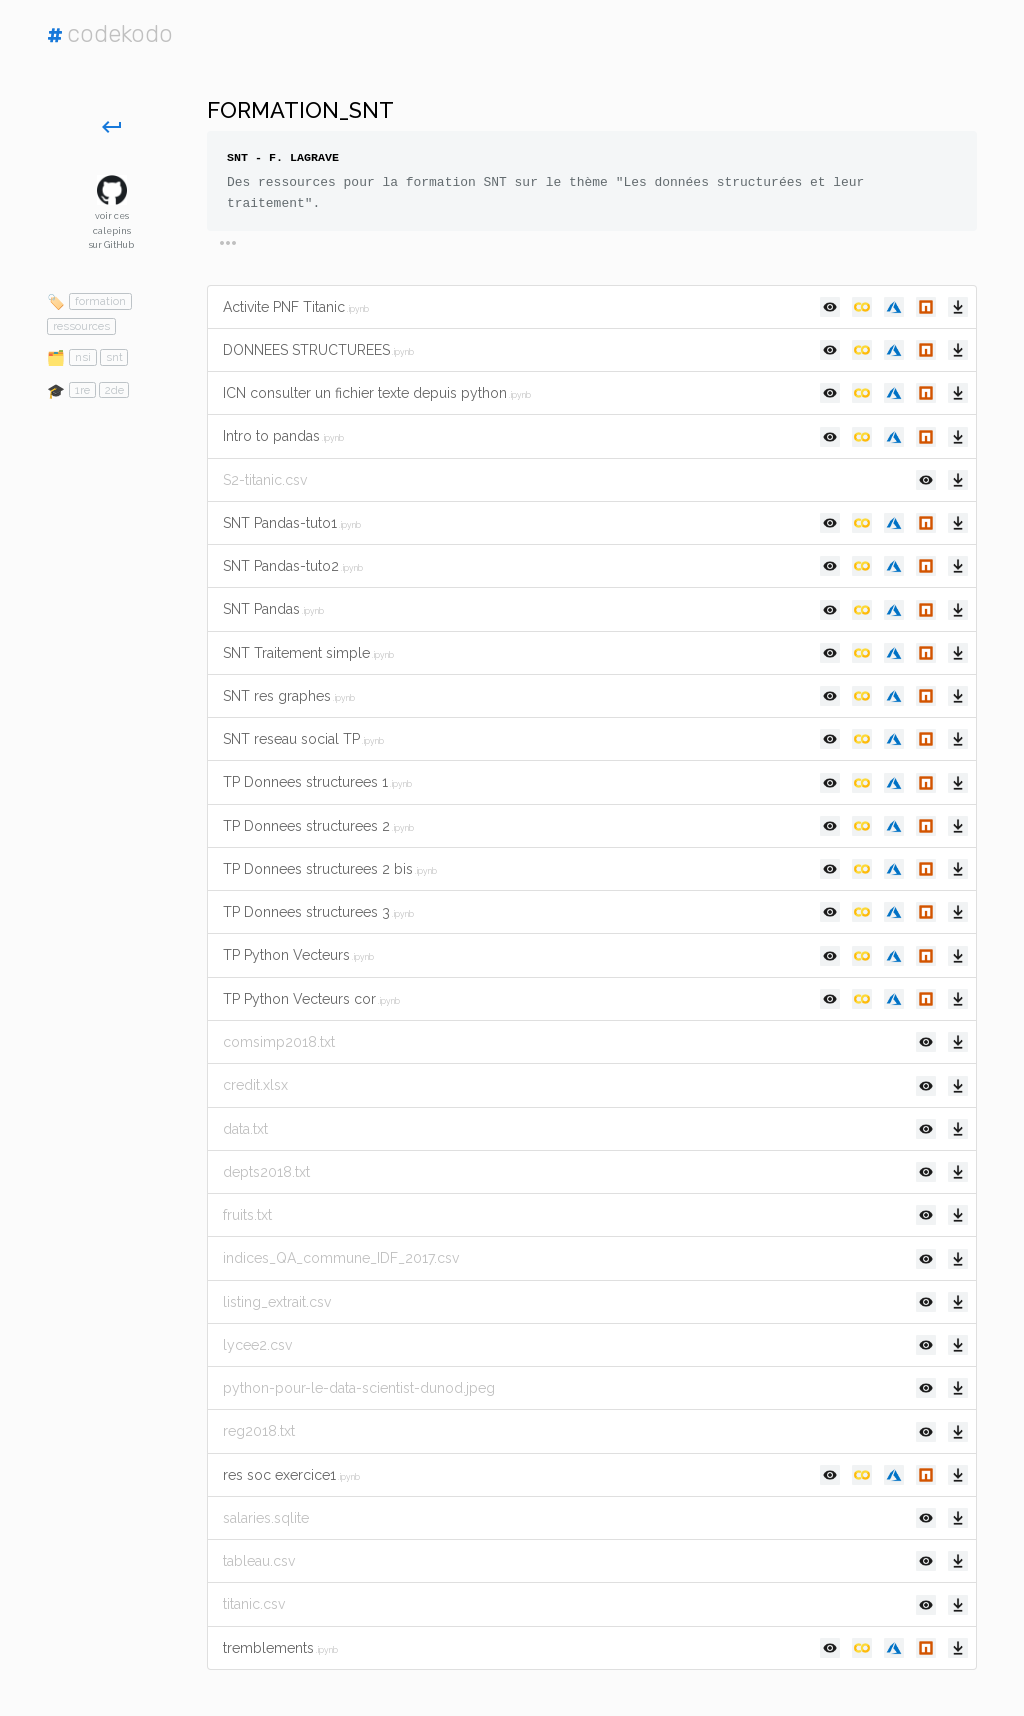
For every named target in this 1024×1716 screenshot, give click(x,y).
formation (100, 301)
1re (82, 390)
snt (114, 357)
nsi (83, 357)
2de (114, 390)
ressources (81, 326)
